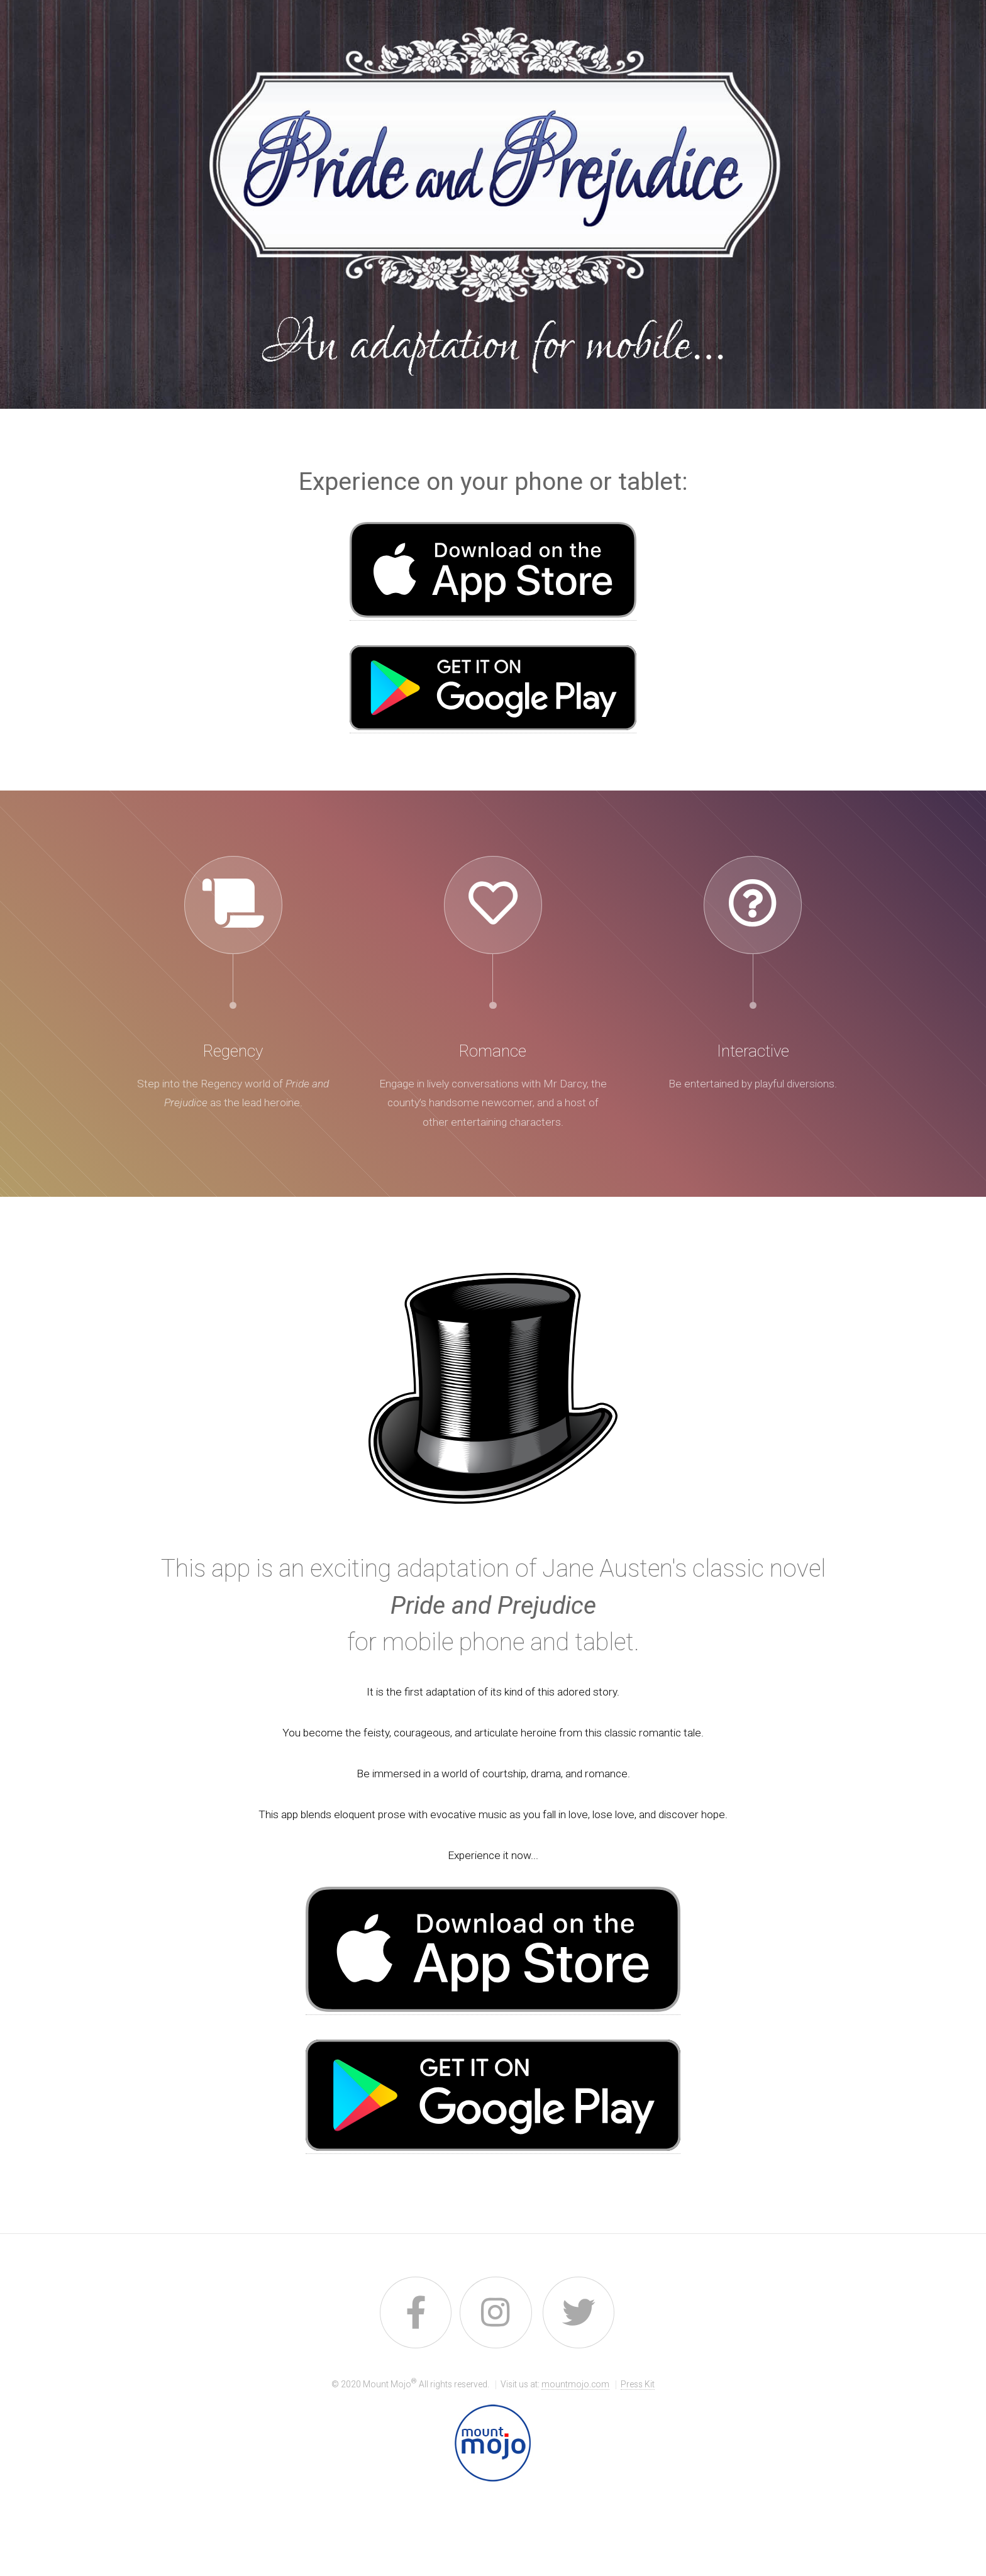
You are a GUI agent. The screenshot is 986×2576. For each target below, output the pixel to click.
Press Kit (638, 2384)
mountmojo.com (575, 2384)
